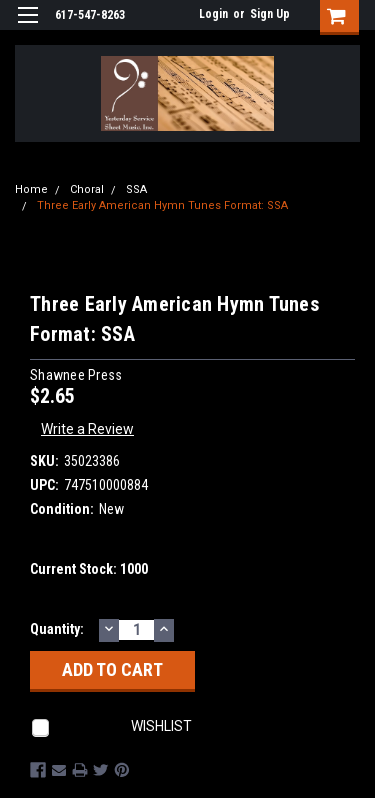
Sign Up (270, 14)
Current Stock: (89, 569)
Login (213, 14)
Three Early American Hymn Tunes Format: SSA (162, 205)
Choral (87, 189)
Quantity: (57, 629)
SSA (136, 189)
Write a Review (87, 429)
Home (31, 189)
